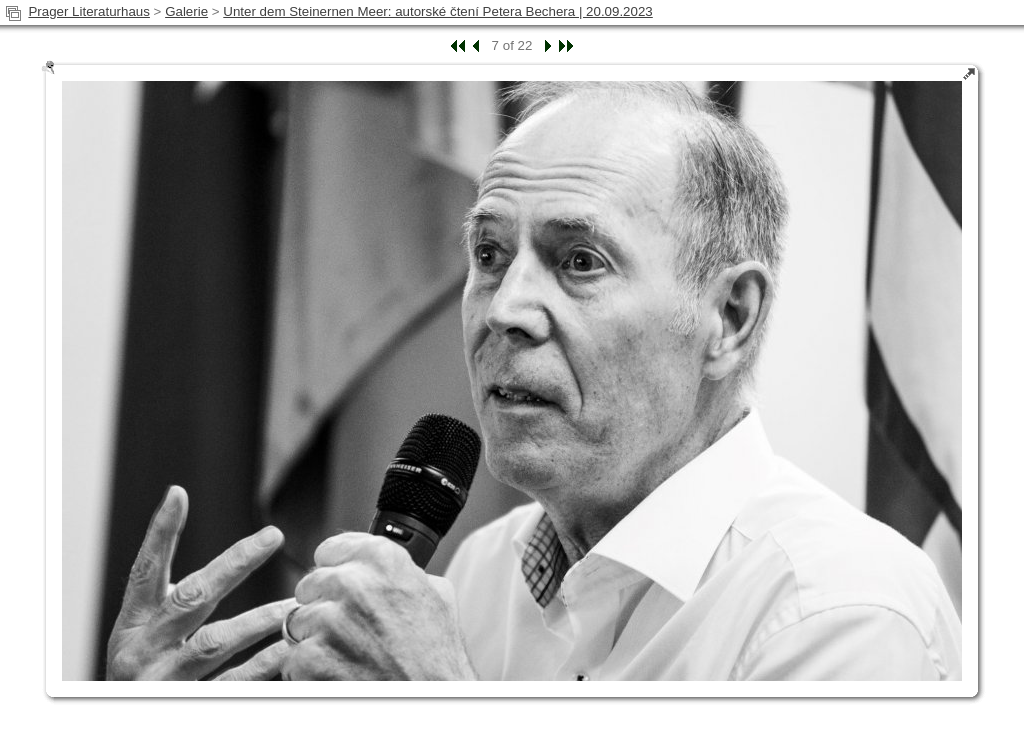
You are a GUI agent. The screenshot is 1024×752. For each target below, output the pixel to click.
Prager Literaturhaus (89, 11)
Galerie (186, 11)
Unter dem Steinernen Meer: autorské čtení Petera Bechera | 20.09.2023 (437, 11)
